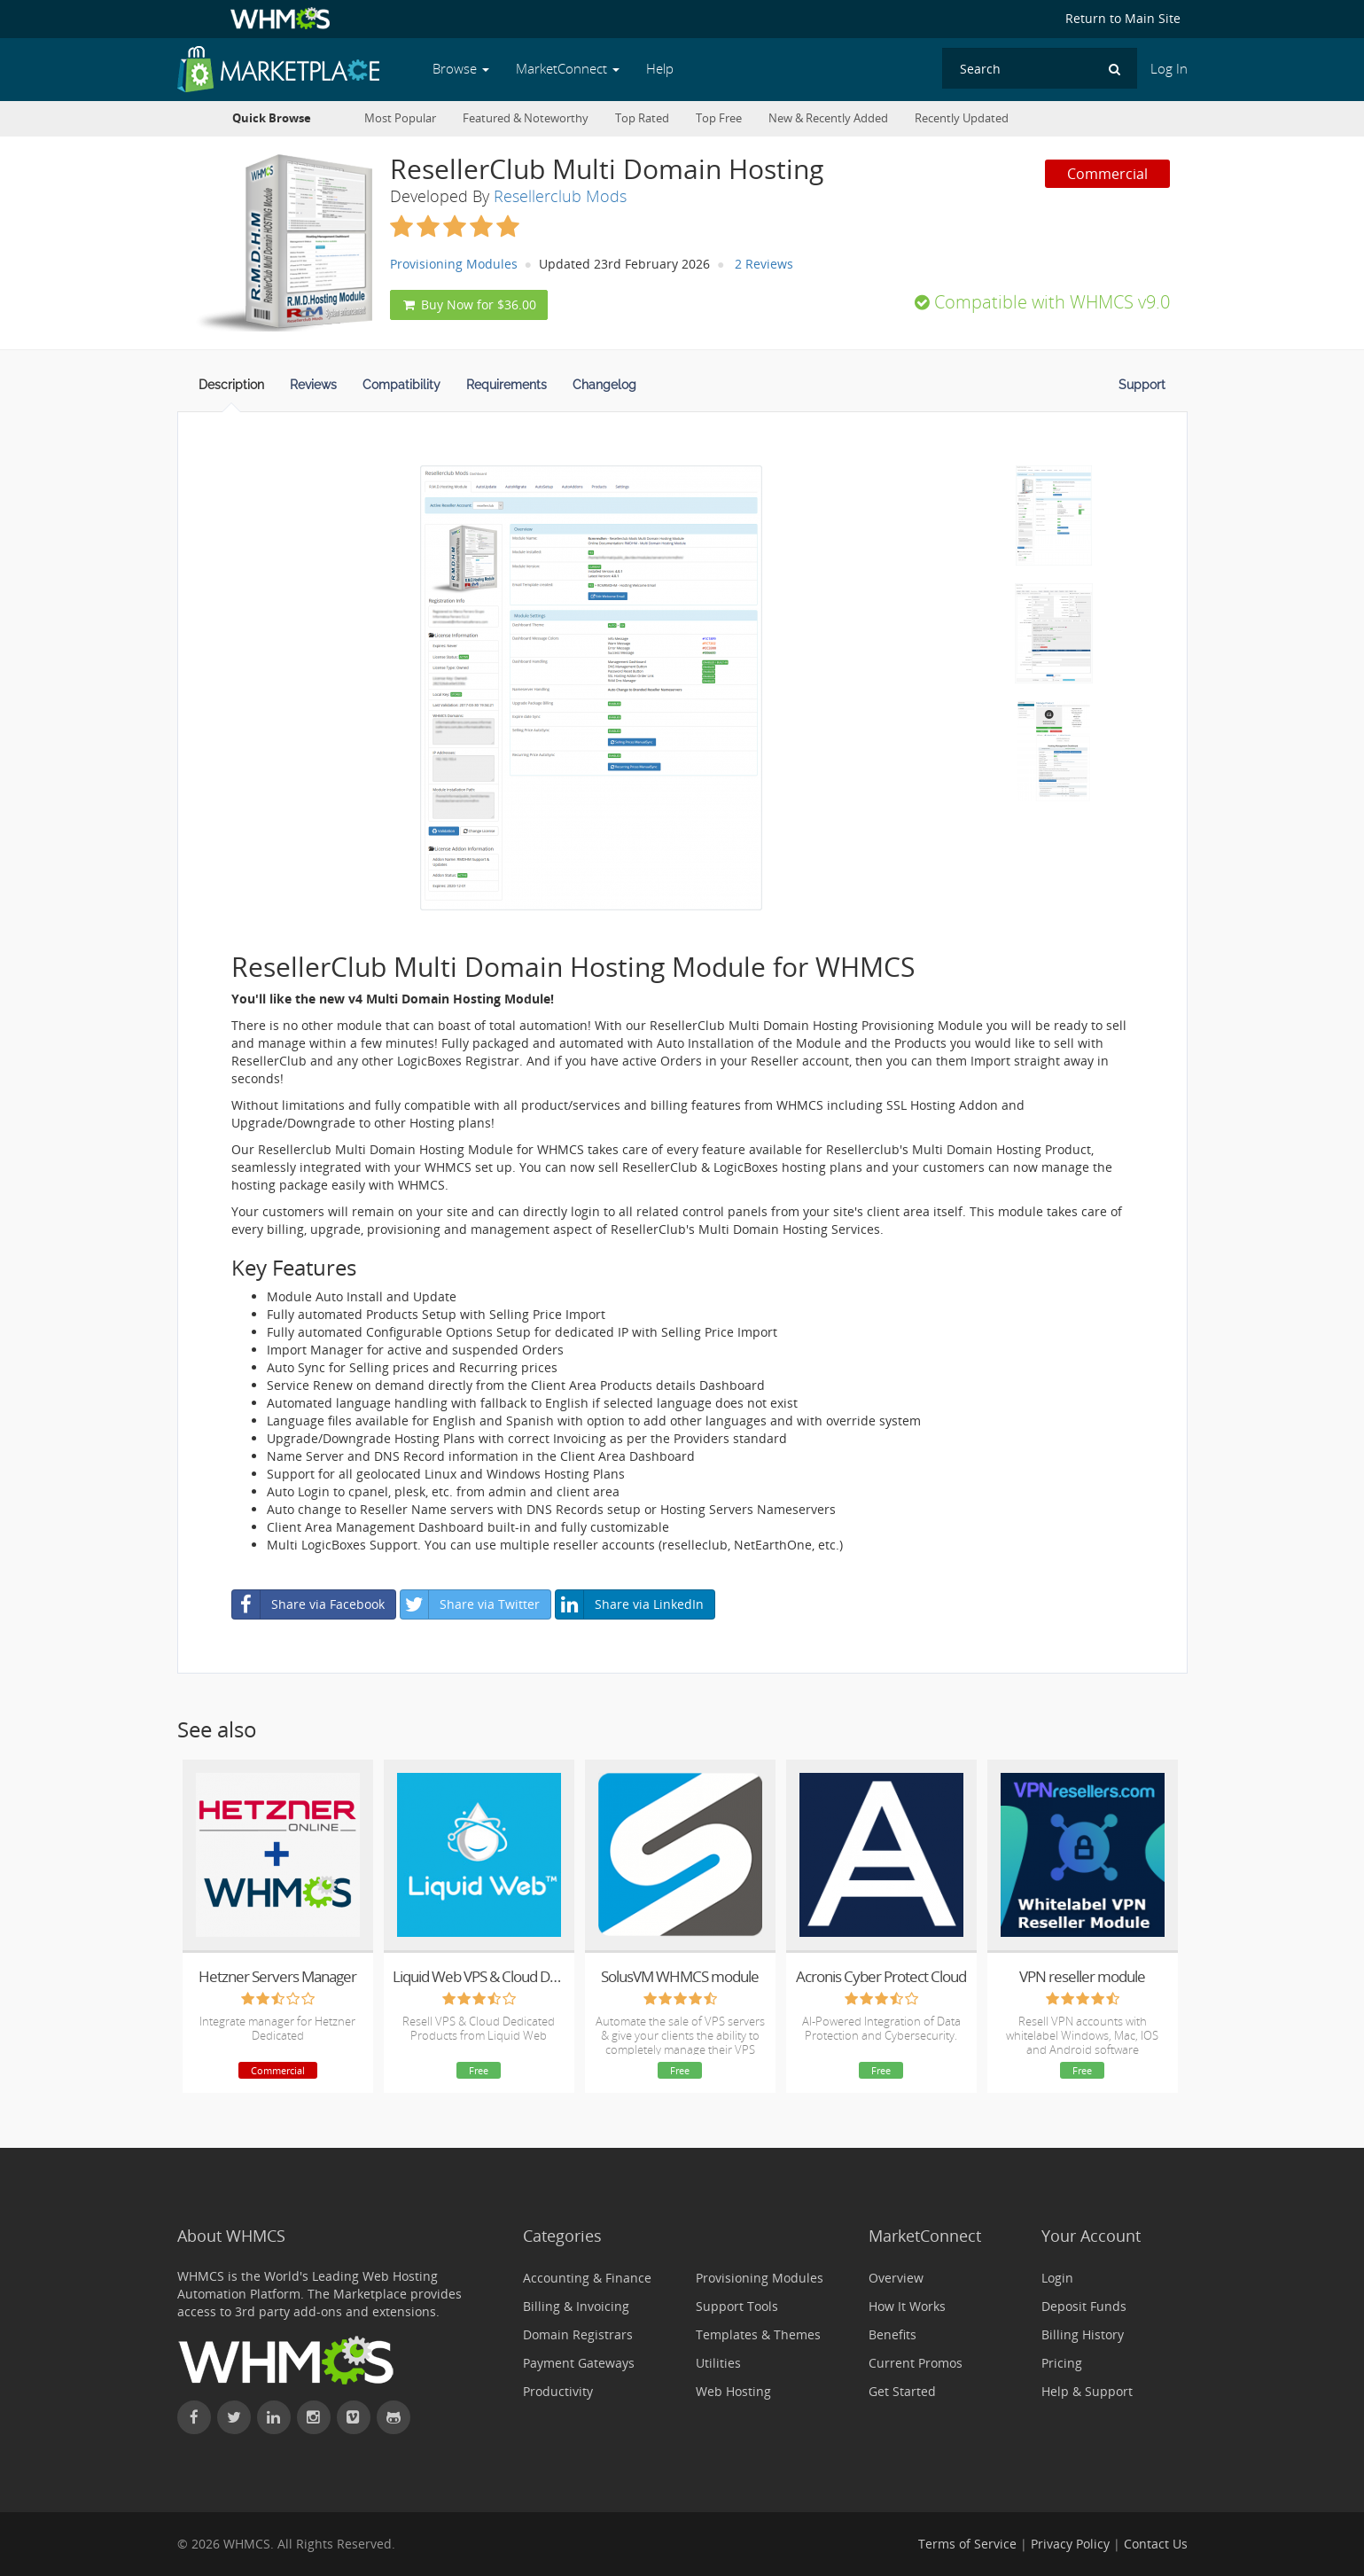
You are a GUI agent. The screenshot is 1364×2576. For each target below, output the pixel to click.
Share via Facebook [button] (308, 1604)
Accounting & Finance (587, 2277)
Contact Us (1156, 2543)
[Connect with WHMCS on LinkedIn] (274, 2417)
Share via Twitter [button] (470, 1604)
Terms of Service (967, 2543)
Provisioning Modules (454, 263)
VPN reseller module (1082, 1976)
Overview (896, 2277)
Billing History (1082, 2334)
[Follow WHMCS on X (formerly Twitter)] (234, 2417)
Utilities (718, 2362)
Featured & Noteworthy (525, 118)
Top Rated (642, 118)
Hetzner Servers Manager (277, 1976)
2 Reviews (764, 263)
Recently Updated (962, 118)
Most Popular (400, 118)
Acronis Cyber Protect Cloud (881, 1976)
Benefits (892, 2334)
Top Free (719, 118)
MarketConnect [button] (568, 68)
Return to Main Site (1123, 18)
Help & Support (1087, 2391)
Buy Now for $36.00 (468, 304)
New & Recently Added (828, 118)
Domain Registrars (578, 2334)
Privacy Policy (1070, 2543)
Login (1057, 2277)
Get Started (902, 2391)
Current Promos (916, 2362)
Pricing (1061, 2362)
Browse (461, 68)
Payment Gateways (579, 2362)
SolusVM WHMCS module (680, 1976)
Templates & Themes (758, 2334)
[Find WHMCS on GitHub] (393, 2417)
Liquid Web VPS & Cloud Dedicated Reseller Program (479, 1976)
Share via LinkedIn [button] (630, 1604)
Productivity (558, 2391)
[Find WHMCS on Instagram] (314, 2417)
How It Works (907, 2306)
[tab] (231, 390)
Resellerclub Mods (560, 196)
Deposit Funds (1083, 2306)
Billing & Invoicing (576, 2306)
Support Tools (737, 2306)
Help (660, 68)
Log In (1169, 68)
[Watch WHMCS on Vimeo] (353, 2417)
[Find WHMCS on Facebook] (194, 2417)
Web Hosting (733, 2391)
